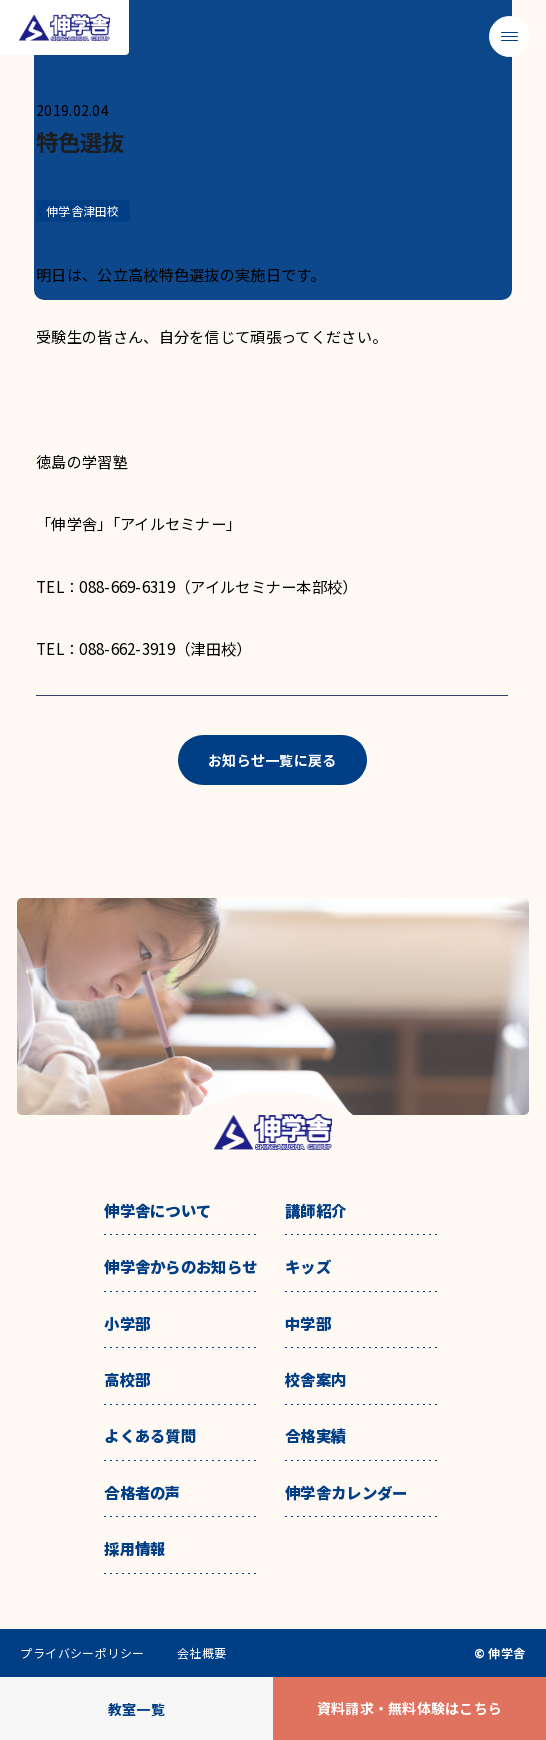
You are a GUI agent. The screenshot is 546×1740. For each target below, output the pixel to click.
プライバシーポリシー (82, 1653)
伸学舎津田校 (82, 210)
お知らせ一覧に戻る (272, 760)
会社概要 (202, 1653)
